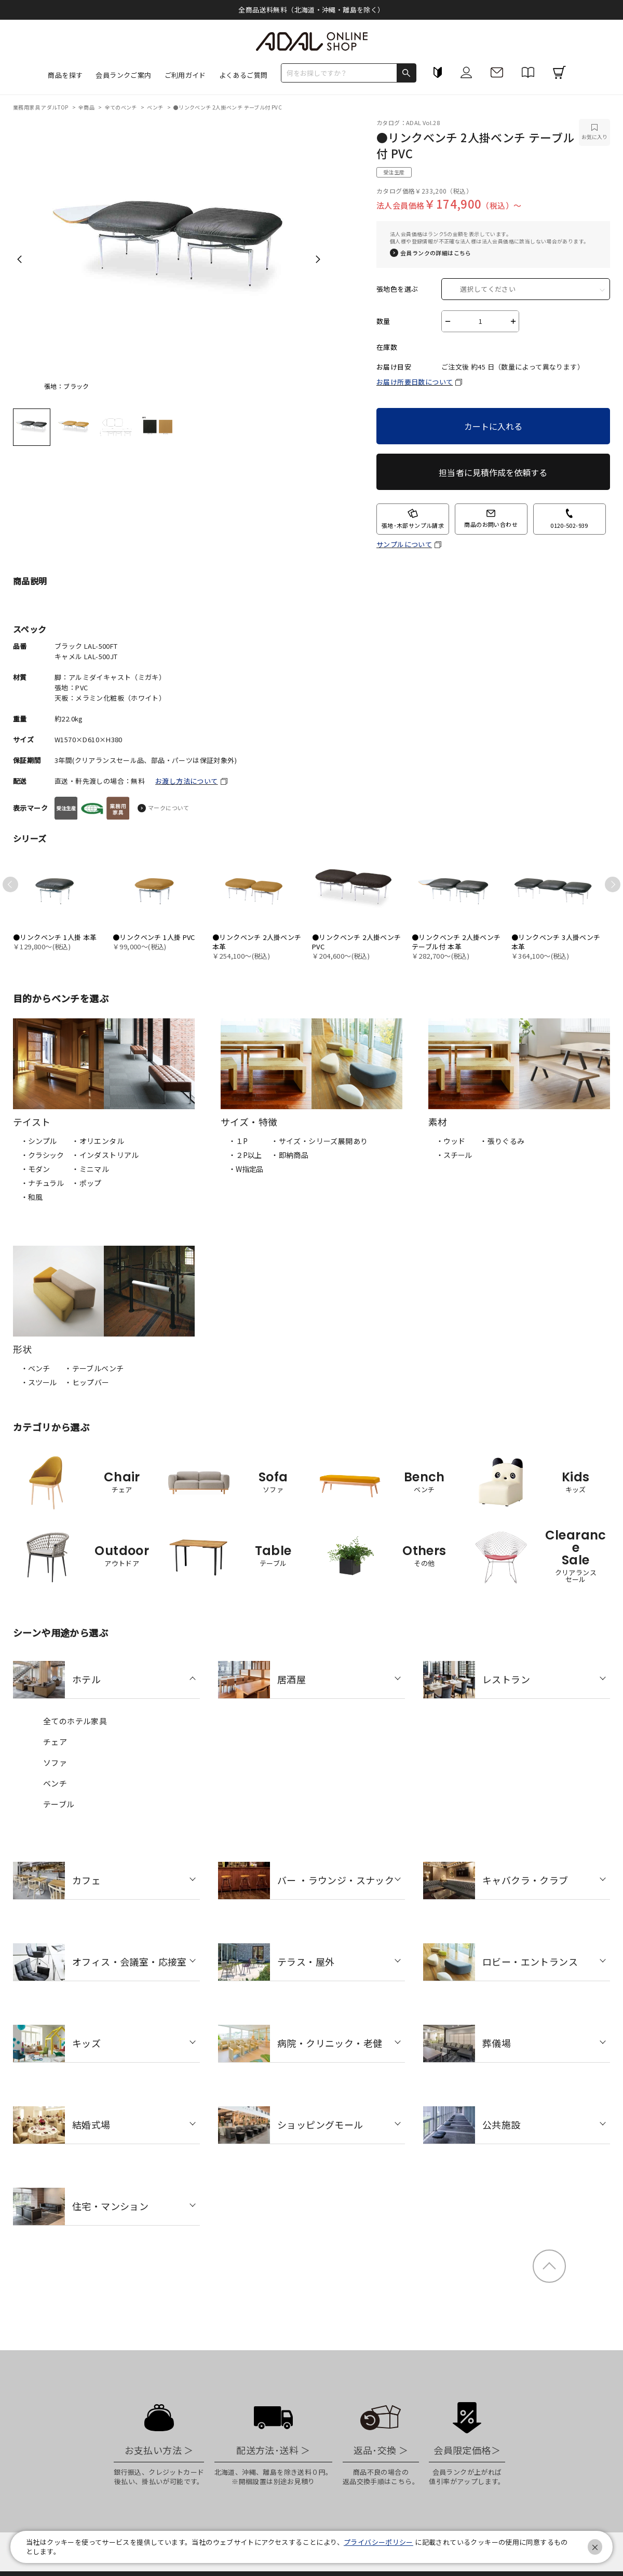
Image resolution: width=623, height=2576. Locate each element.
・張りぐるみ (502, 1141)
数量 (383, 321)
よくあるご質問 (243, 75)
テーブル (59, 1803)
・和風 (32, 1197)
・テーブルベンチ (94, 1368)
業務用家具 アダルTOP (41, 107)
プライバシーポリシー (378, 2542)
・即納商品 (289, 1155)
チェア (55, 1741)
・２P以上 (245, 1155)
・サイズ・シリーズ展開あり (319, 1141)
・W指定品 (245, 1169)
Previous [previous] (19, 259)
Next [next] (318, 259)
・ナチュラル (42, 1183)
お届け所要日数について (414, 382)
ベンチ (156, 107)
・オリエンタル (98, 1141)
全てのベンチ (122, 107)
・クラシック (42, 1155)
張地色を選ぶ (397, 289)
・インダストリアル (105, 1155)
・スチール (454, 1155)
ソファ (55, 1762)
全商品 (87, 107)
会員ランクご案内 (123, 75)
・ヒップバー (86, 1382)
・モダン (35, 1169)
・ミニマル (90, 1169)
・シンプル (39, 1141)
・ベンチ (35, 1368)
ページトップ (549, 2266)
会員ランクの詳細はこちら (435, 253)
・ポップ (87, 1183)
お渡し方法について (186, 781)
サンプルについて (404, 544)
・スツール (39, 1382)
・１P (238, 1141)
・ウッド (450, 1141)
